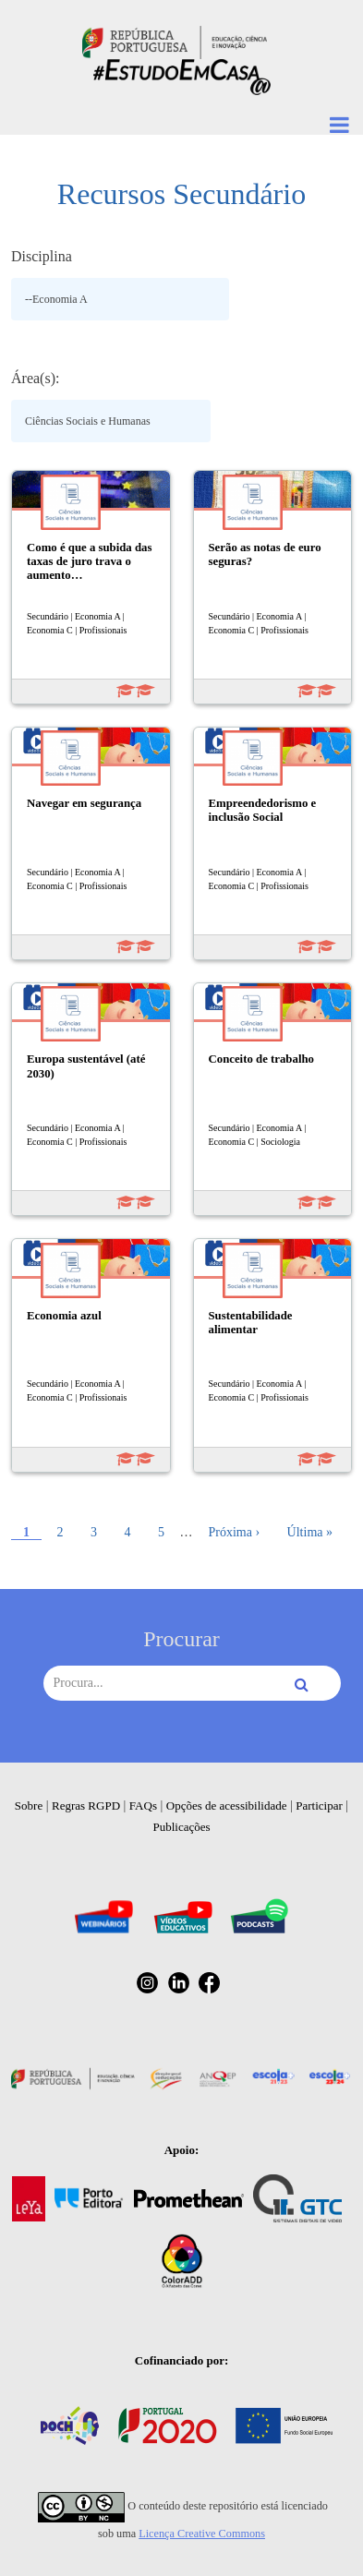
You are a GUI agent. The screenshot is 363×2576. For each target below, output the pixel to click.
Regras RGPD (86, 1805)
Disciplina (41, 256)
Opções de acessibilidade (226, 1805)
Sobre (28, 1805)
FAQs (143, 1805)
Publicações (181, 1827)
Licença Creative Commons (202, 2533)
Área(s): (35, 378)
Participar (319, 1805)
